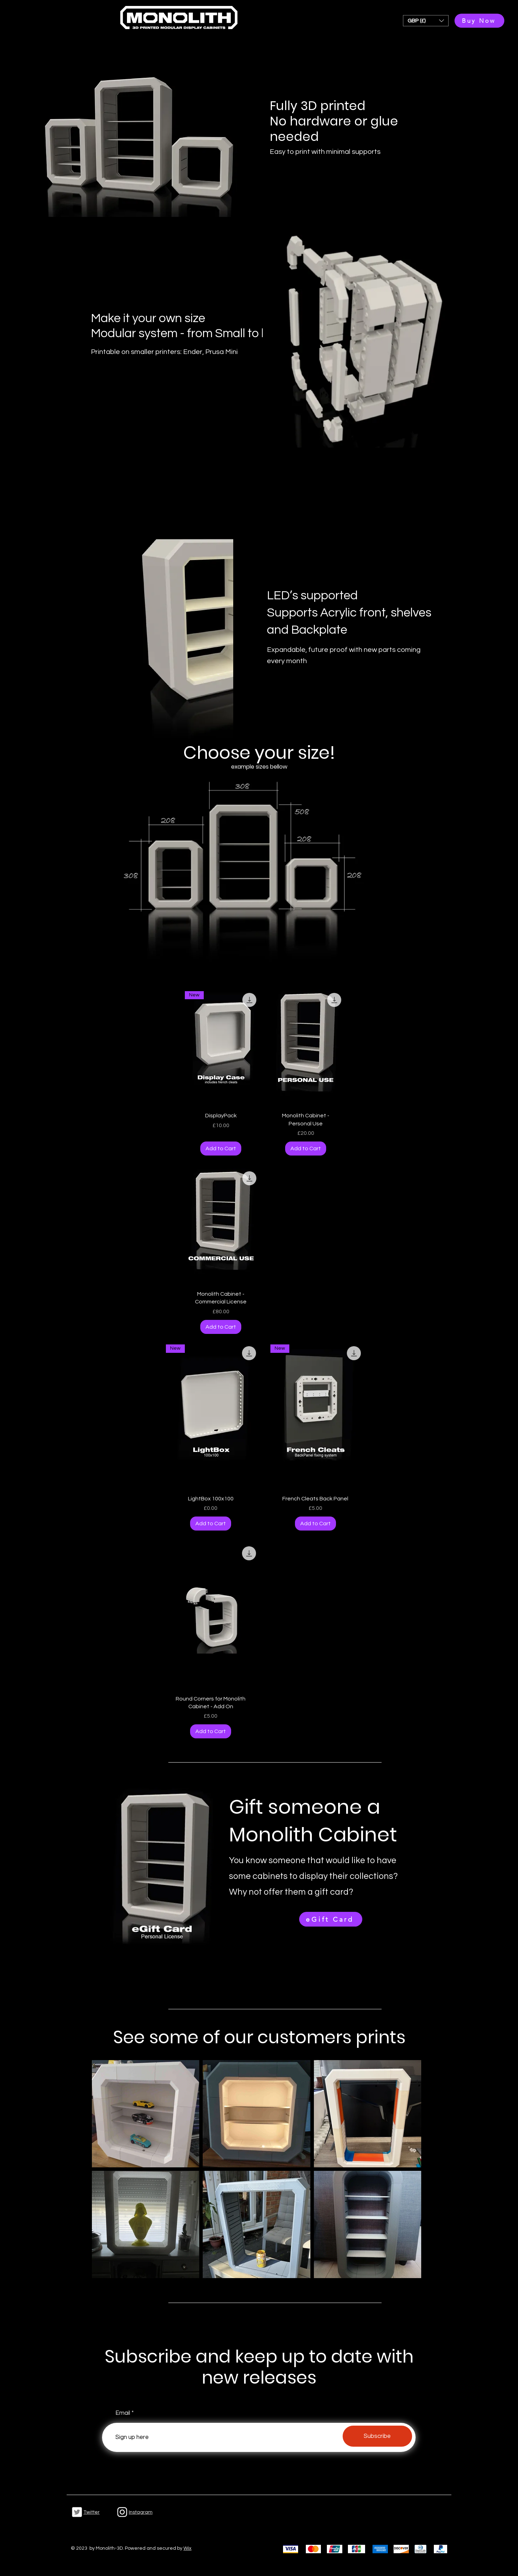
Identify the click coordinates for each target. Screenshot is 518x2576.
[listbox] (426, 20)
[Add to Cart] (220, 1149)
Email (122, 2413)
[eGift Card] (330, 1919)
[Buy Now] (479, 21)
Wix (187, 2548)
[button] (426, 20)
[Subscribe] (377, 2436)
